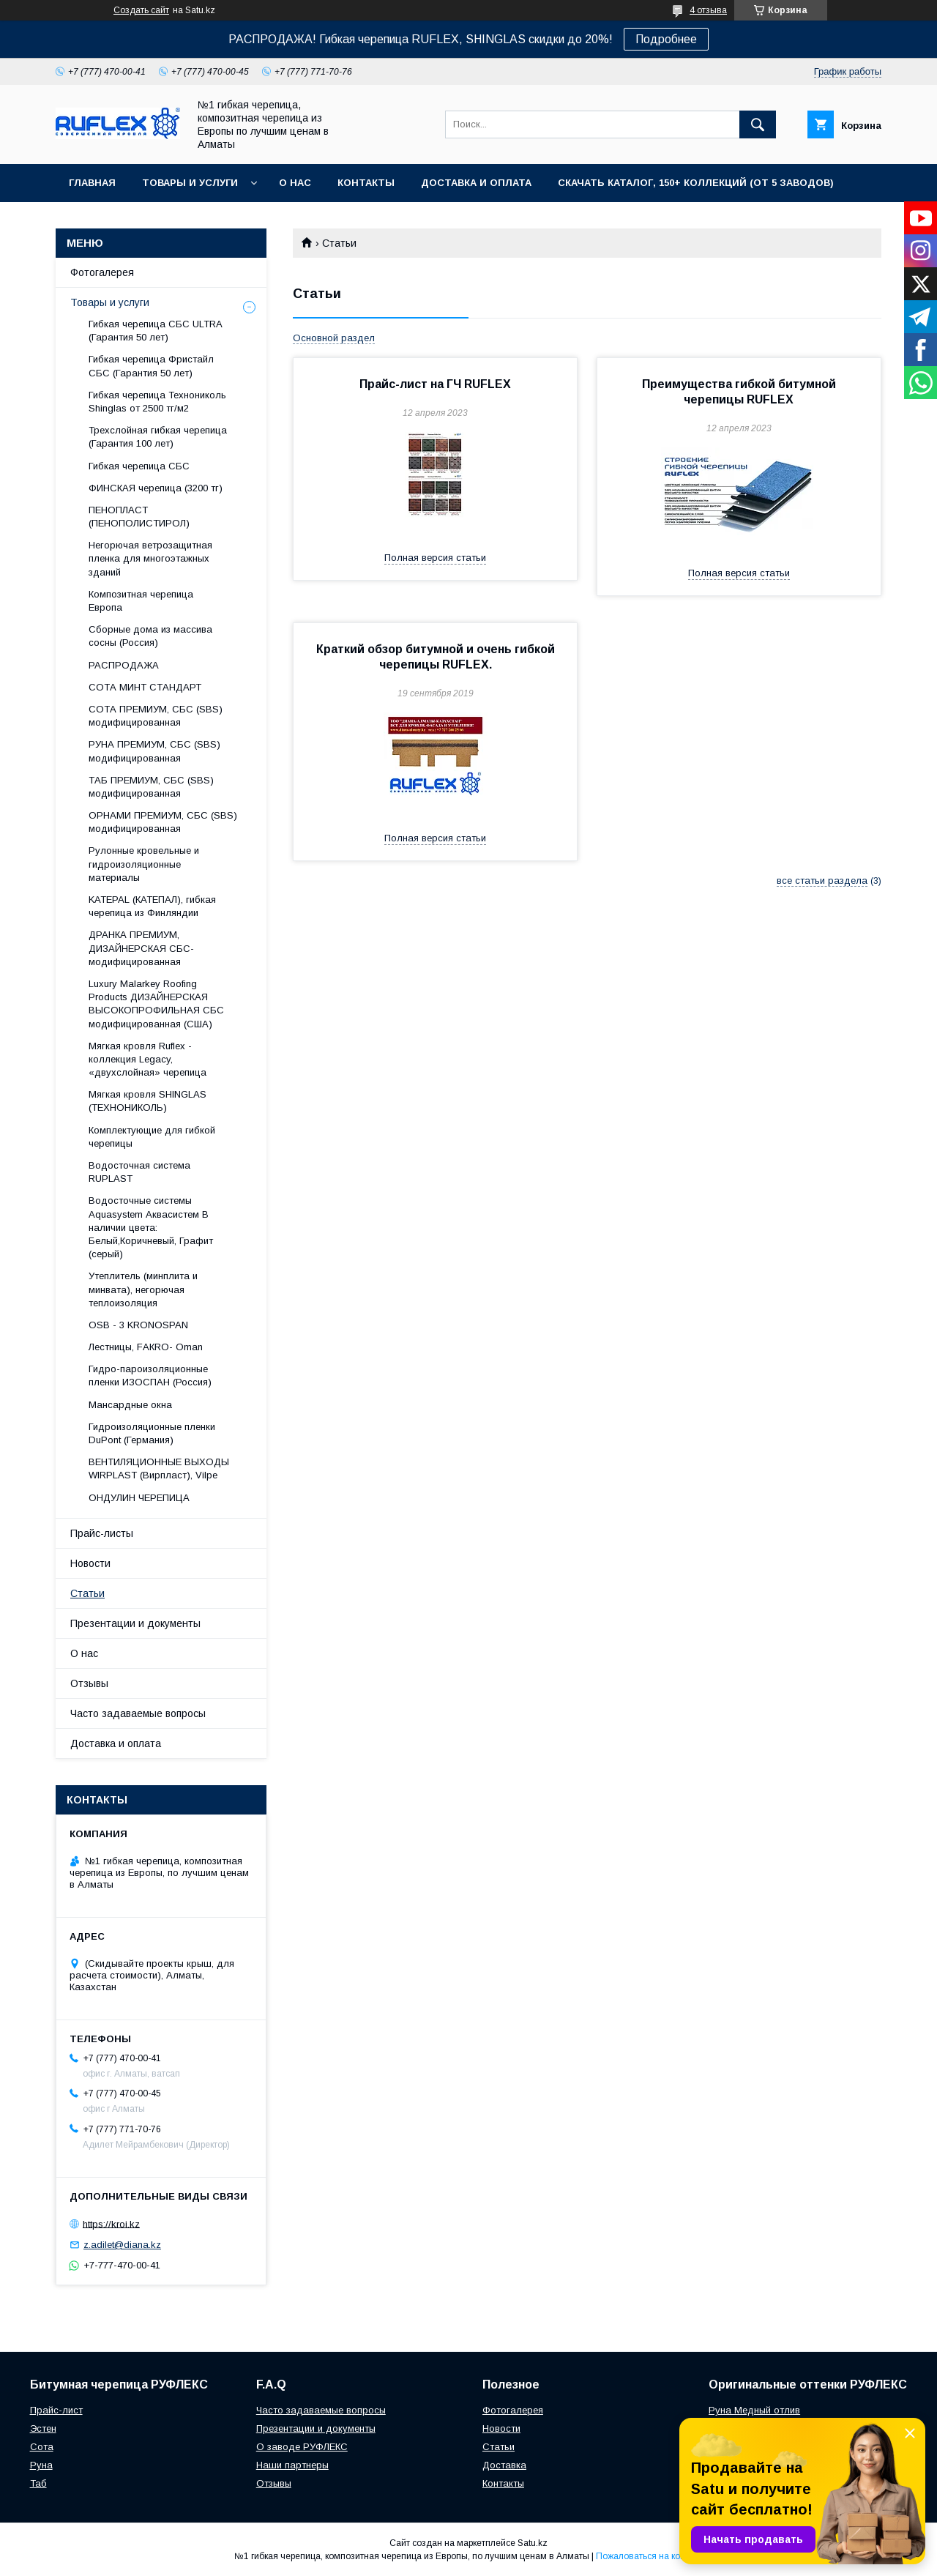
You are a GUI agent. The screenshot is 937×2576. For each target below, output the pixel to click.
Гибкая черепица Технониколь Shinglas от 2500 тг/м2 (157, 402)
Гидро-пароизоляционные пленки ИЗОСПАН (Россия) (150, 1375)
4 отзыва (708, 10)
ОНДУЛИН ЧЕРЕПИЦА (139, 1497)
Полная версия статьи (435, 557)
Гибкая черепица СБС (139, 466)
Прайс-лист (56, 2410)
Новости (90, 1563)
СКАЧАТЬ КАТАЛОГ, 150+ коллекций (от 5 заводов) (696, 182)
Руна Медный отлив (754, 2410)
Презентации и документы (135, 1623)
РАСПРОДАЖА (124, 665)
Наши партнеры (292, 2465)
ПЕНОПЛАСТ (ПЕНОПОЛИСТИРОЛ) (139, 517)
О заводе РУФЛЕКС (302, 2446)
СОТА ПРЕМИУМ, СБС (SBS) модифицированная (156, 716)
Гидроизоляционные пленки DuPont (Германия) (152, 1433)
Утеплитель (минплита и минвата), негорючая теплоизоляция (143, 1289)
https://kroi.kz (111, 2223)
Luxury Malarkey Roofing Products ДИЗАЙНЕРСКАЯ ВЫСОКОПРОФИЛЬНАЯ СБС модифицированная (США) (156, 1004)
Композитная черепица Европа (141, 601)
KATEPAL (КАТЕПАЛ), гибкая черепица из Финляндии (152, 906)
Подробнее (666, 39)
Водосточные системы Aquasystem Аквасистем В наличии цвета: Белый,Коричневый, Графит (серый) (151, 1227)
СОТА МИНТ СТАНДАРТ (145, 687)
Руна (41, 2465)
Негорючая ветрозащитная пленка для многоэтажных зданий (150, 558)
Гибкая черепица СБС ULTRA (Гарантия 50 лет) (155, 331)
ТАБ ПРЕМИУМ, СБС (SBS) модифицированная (151, 787)
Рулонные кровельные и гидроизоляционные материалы (144, 863)
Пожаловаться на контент (649, 2556)
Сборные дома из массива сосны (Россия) (150, 636)
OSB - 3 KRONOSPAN (138, 1324)
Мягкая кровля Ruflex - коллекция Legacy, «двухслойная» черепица (147, 1059)
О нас (295, 182)
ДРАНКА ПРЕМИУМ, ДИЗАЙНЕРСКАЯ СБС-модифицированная (141, 948)
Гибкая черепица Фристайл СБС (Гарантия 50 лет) (151, 366)
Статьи (87, 1593)
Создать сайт (141, 10)
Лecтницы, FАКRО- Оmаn (146, 1346)
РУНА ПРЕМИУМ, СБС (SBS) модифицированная (154, 751)
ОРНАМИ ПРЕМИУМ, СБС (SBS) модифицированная (163, 822)
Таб (38, 2483)
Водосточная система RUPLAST (139, 1172)
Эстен (43, 2428)
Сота (41, 2446)
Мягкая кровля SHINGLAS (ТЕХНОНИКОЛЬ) (147, 1101)
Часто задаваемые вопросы (138, 1713)
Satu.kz (533, 2543)
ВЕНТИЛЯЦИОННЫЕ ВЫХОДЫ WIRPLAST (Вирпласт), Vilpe (159, 1468)
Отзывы (89, 1683)
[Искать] (757, 124)
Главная (92, 182)
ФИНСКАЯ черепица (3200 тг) (156, 488)
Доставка (504, 2465)
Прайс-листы (101, 1533)
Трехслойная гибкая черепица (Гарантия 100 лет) (158, 437)
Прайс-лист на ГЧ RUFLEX (435, 384)
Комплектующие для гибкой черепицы (152, 1137)
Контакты (366, 182)
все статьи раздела (822, 880)
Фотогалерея (102, 272)
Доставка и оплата (476, 182)
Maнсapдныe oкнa (130, 1404)
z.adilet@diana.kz (122, 2244)
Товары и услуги (190, 182)
